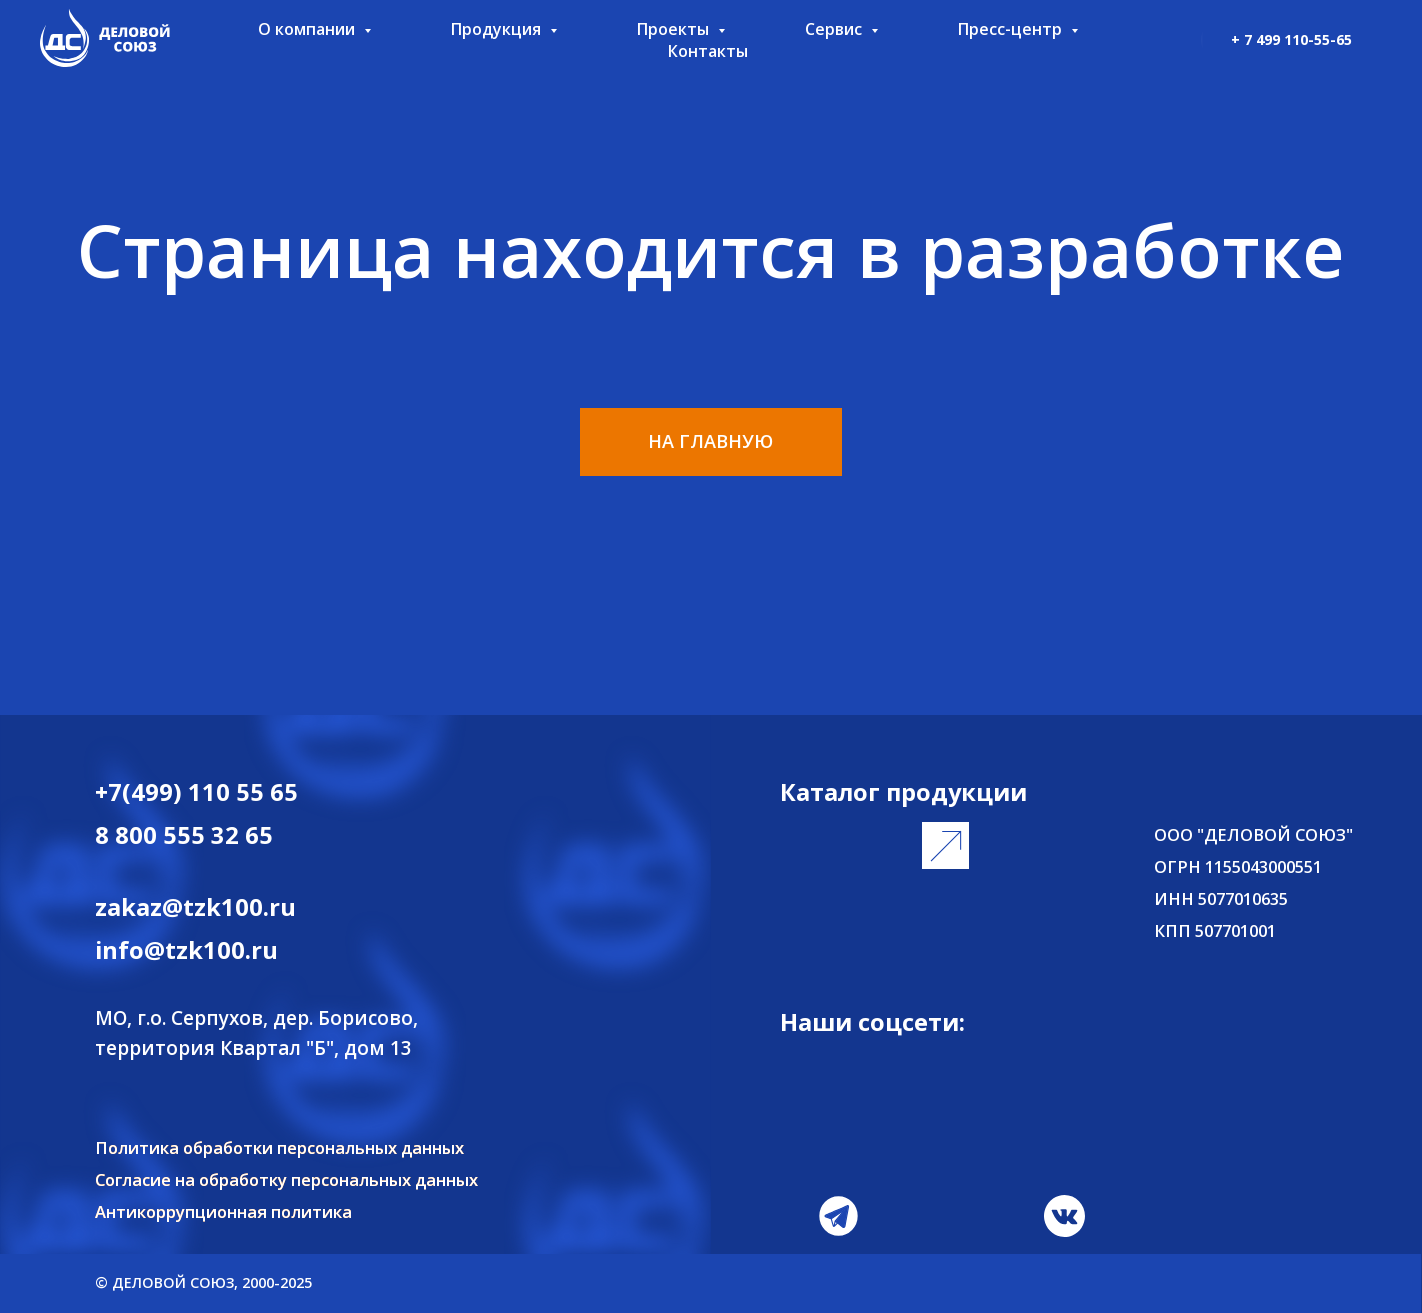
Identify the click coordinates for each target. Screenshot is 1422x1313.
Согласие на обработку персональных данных (286, 1179)
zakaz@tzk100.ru (195, 907)
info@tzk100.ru (186, 950)
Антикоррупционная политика (223, 1211)
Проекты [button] (675, 29)
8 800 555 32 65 (184, 835)
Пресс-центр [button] (1012, 29)
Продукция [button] (498, 29)
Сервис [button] (835, 29)
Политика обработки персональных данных (279, 1147)
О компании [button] (308, 29)
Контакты (708, 51)
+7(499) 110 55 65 (196, 792)
